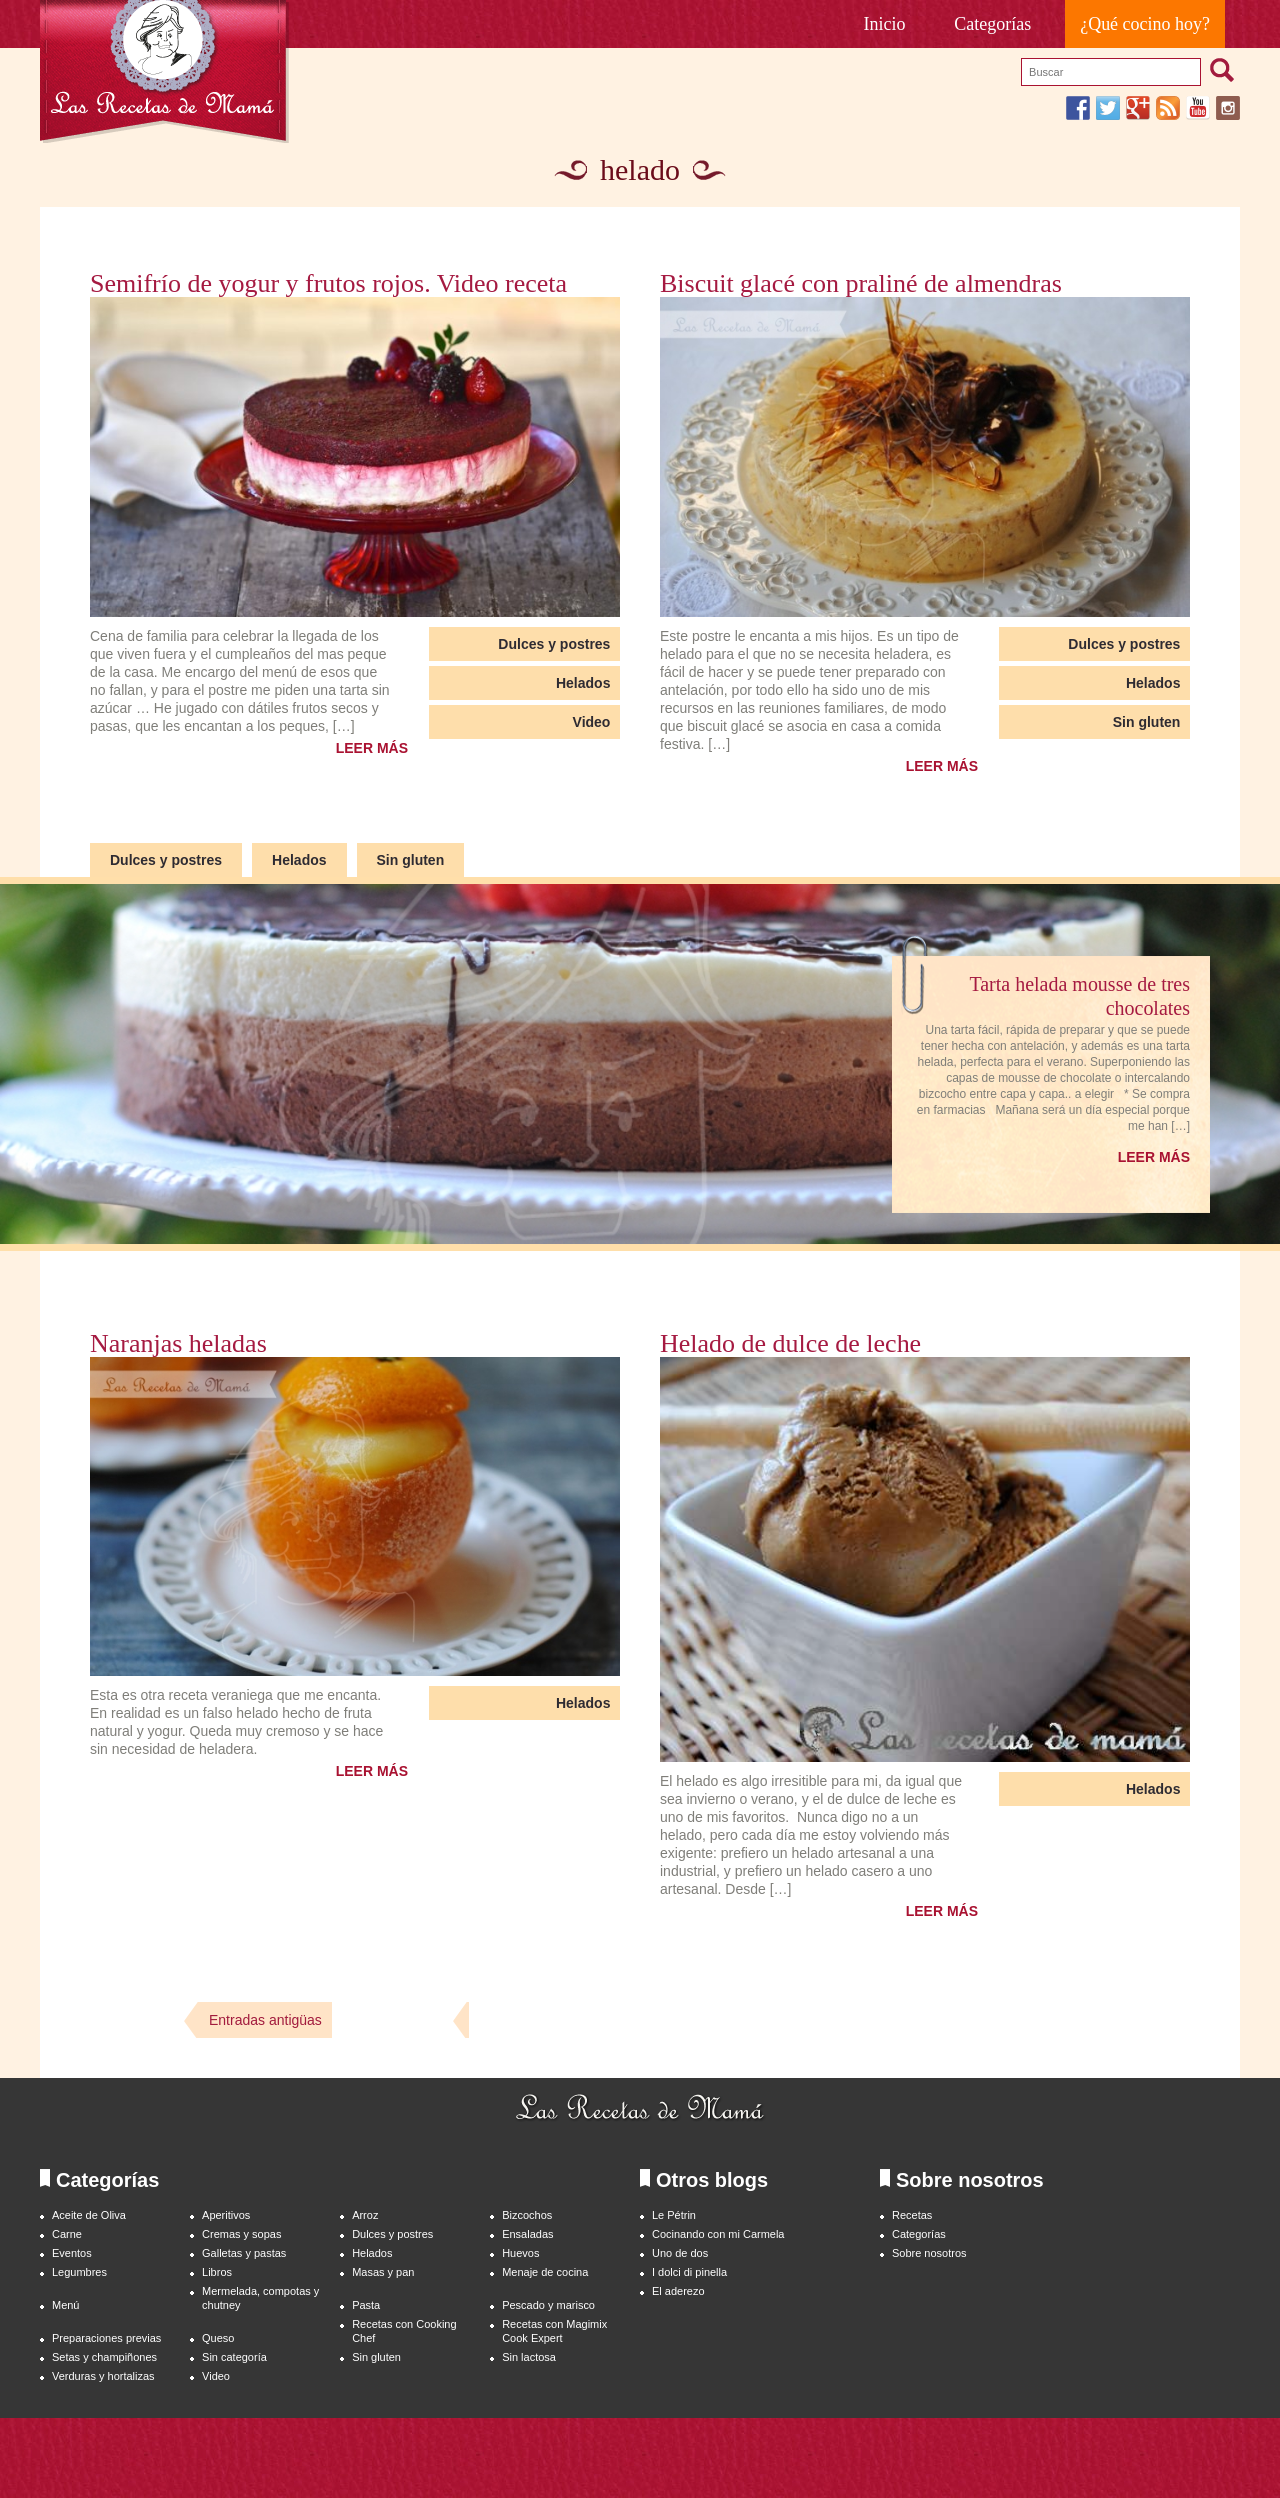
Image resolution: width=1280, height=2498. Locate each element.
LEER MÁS (372, 748)
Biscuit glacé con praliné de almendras (861, 284)
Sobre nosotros (929, 2253)
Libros (217, 2272)
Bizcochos (527, 2215)
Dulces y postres (554, 644)
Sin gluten (1147, 722)
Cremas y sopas (241, 2234)
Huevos (520, 2253)
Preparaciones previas (106, 2338)
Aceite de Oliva (89, 2215)
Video (592, 722)
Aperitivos (226, 2215)
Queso (218, 2338)
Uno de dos (680, 2253)
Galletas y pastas (244, 2253)
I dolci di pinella (689, 2272)
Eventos (72, 2253)
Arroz (365, 2215)
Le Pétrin (674, 2215)
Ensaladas (527, 2234)
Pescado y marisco (548, 2305)
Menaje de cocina (545, 2272)
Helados (583, 683)
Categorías (992, 24)
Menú (65, 2305)
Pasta (366, 2305)
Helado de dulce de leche (790, 1344)
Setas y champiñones (104, 2357)
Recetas (912, 2215)
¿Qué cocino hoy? (1145, 24)
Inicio (885, 24)
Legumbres (79, 2272)
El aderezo (678, 2291)
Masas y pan (383, 2272)
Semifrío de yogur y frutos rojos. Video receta (328, 284)
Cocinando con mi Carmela (718, 2234)
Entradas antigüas (265, 2020)
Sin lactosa (529, 2357)
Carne (67, 2234)
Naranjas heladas (178, 1344)
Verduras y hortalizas (103, 2376)
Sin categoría (234, 2357)
